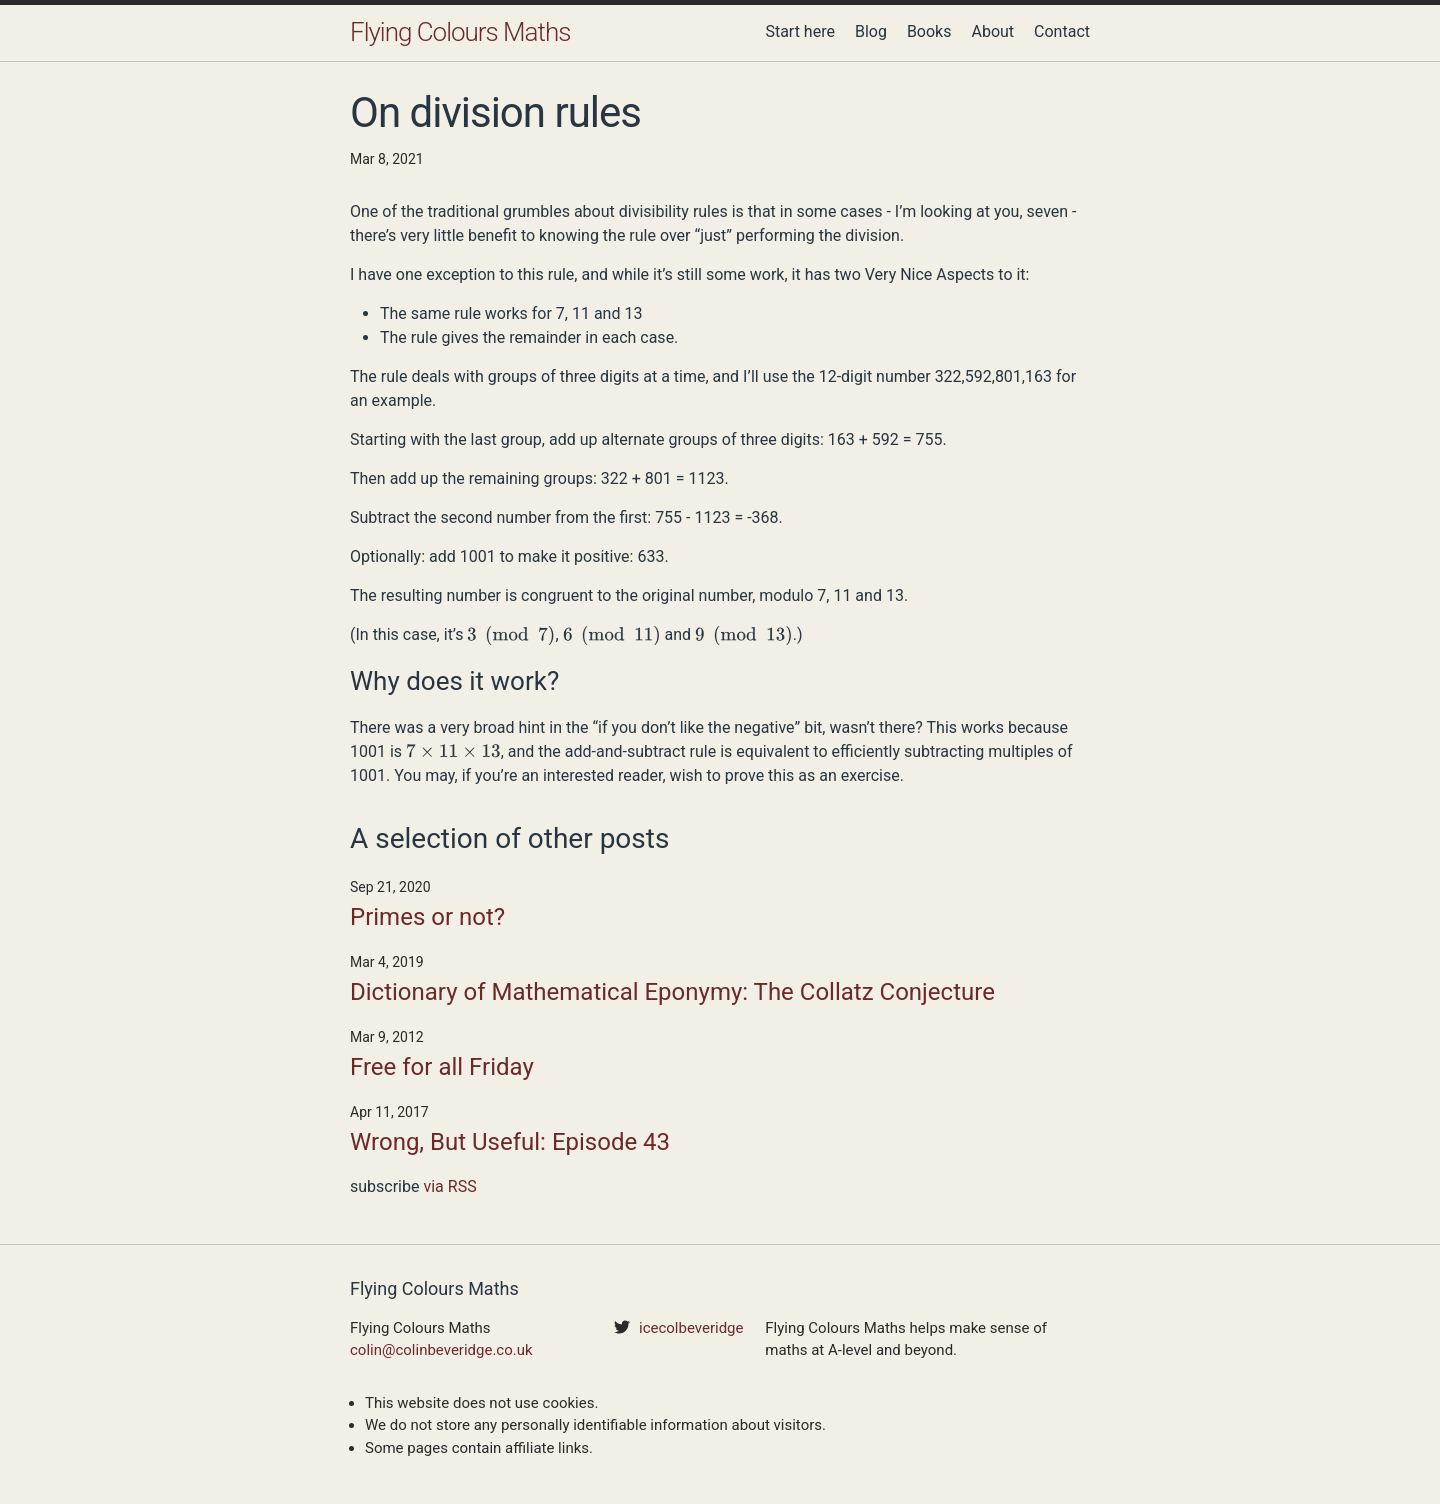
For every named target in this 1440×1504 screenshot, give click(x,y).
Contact (1062, 31)
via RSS (449, 1186)
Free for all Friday (442, 1067)
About (992, 31)
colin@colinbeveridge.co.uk (441, 1350)
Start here (800, 31)
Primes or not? (427, 917)
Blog (871, 31)
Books (929, 31)
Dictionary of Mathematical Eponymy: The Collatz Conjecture (672, 992)
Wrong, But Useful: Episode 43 (510, 1142)
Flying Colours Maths (460, 32)
